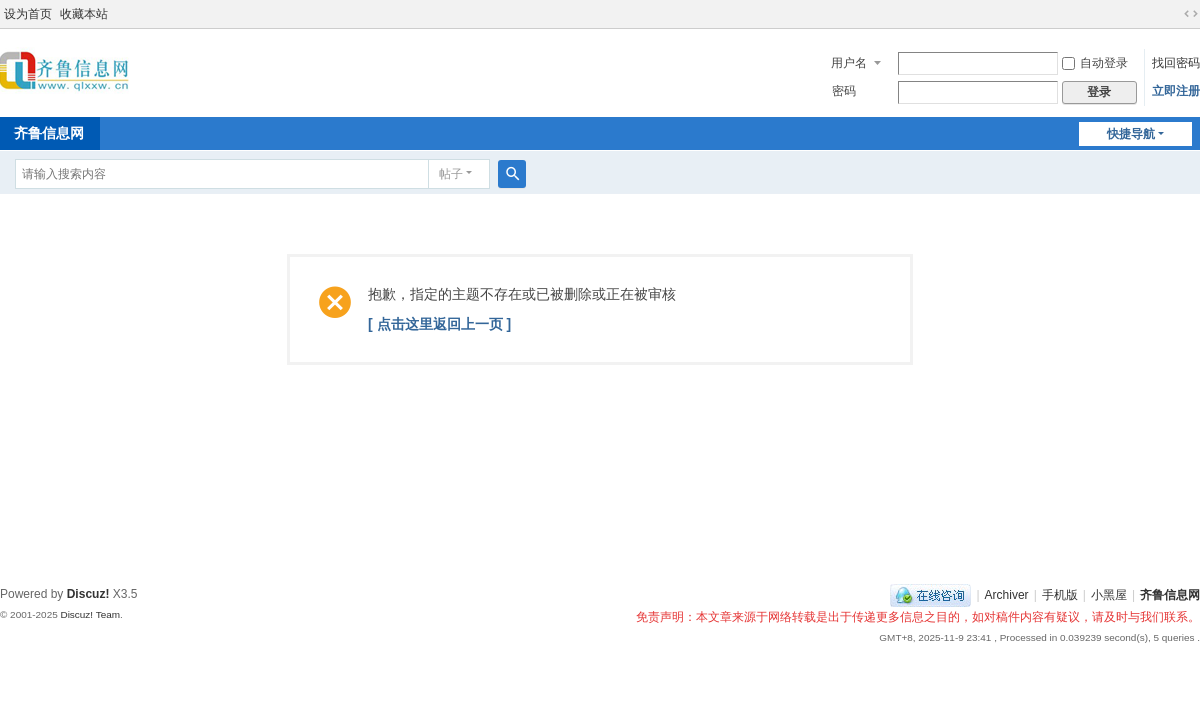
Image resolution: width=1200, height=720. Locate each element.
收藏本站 (84, 14)
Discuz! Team (90, 614)
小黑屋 (1109, 595)
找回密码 (1176, 63)
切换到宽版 (1191, 14)
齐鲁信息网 (1170, 595)
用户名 (849, 63)
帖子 (451, 174)
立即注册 (1176, 91)
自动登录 (1095, 63)
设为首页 (28, 14)
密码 (844, 91)
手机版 (1060, 595)
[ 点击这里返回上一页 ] (439, 324)
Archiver (1007, 595)
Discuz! (88, 594)
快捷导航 (1131, 134)
